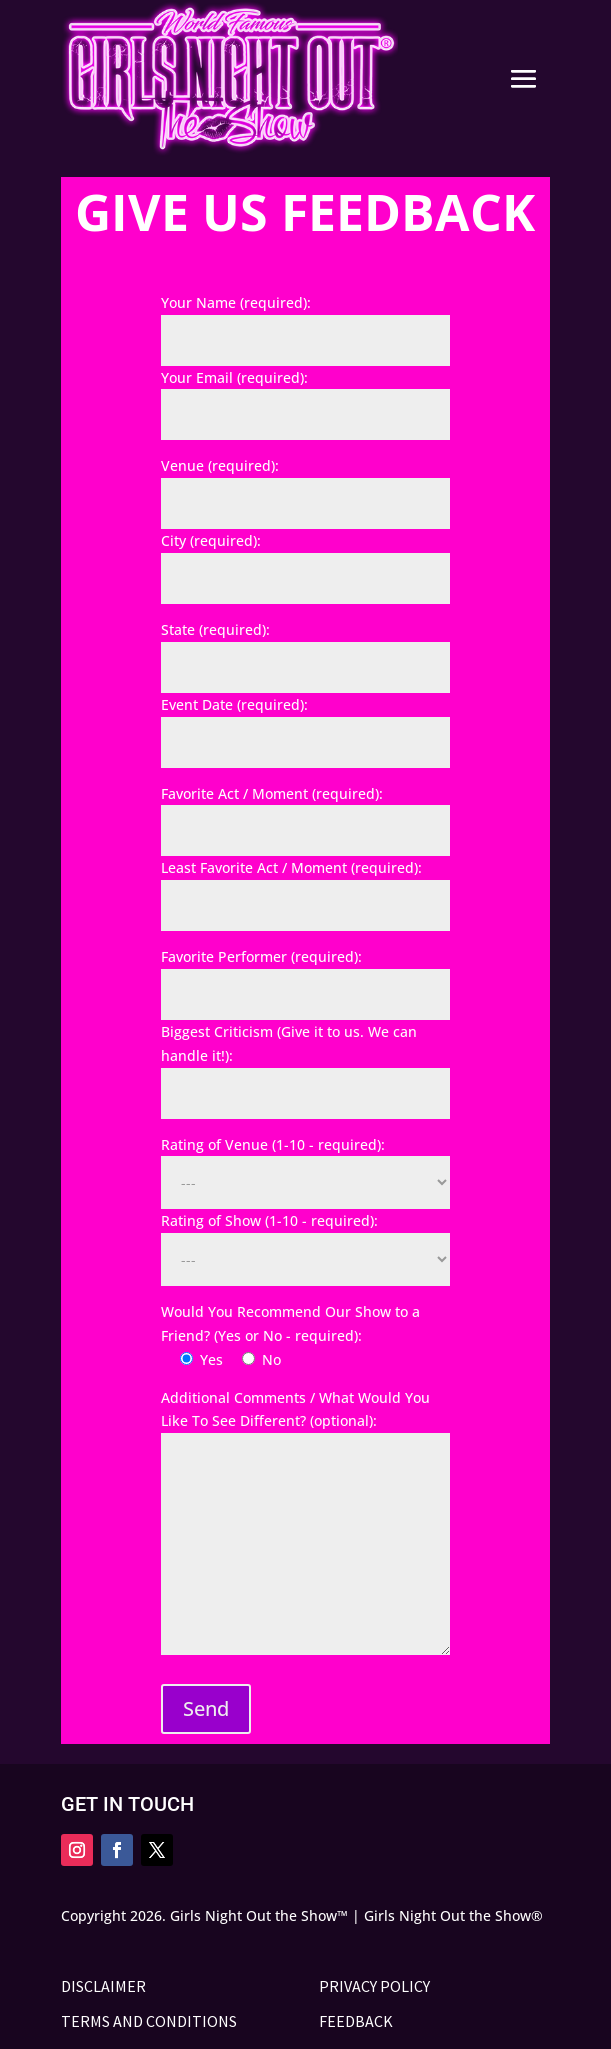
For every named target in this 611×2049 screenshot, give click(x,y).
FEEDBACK (356, 2021)
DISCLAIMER (103, 1986)
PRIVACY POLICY (374, 1986)
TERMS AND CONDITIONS (149, 2021)
